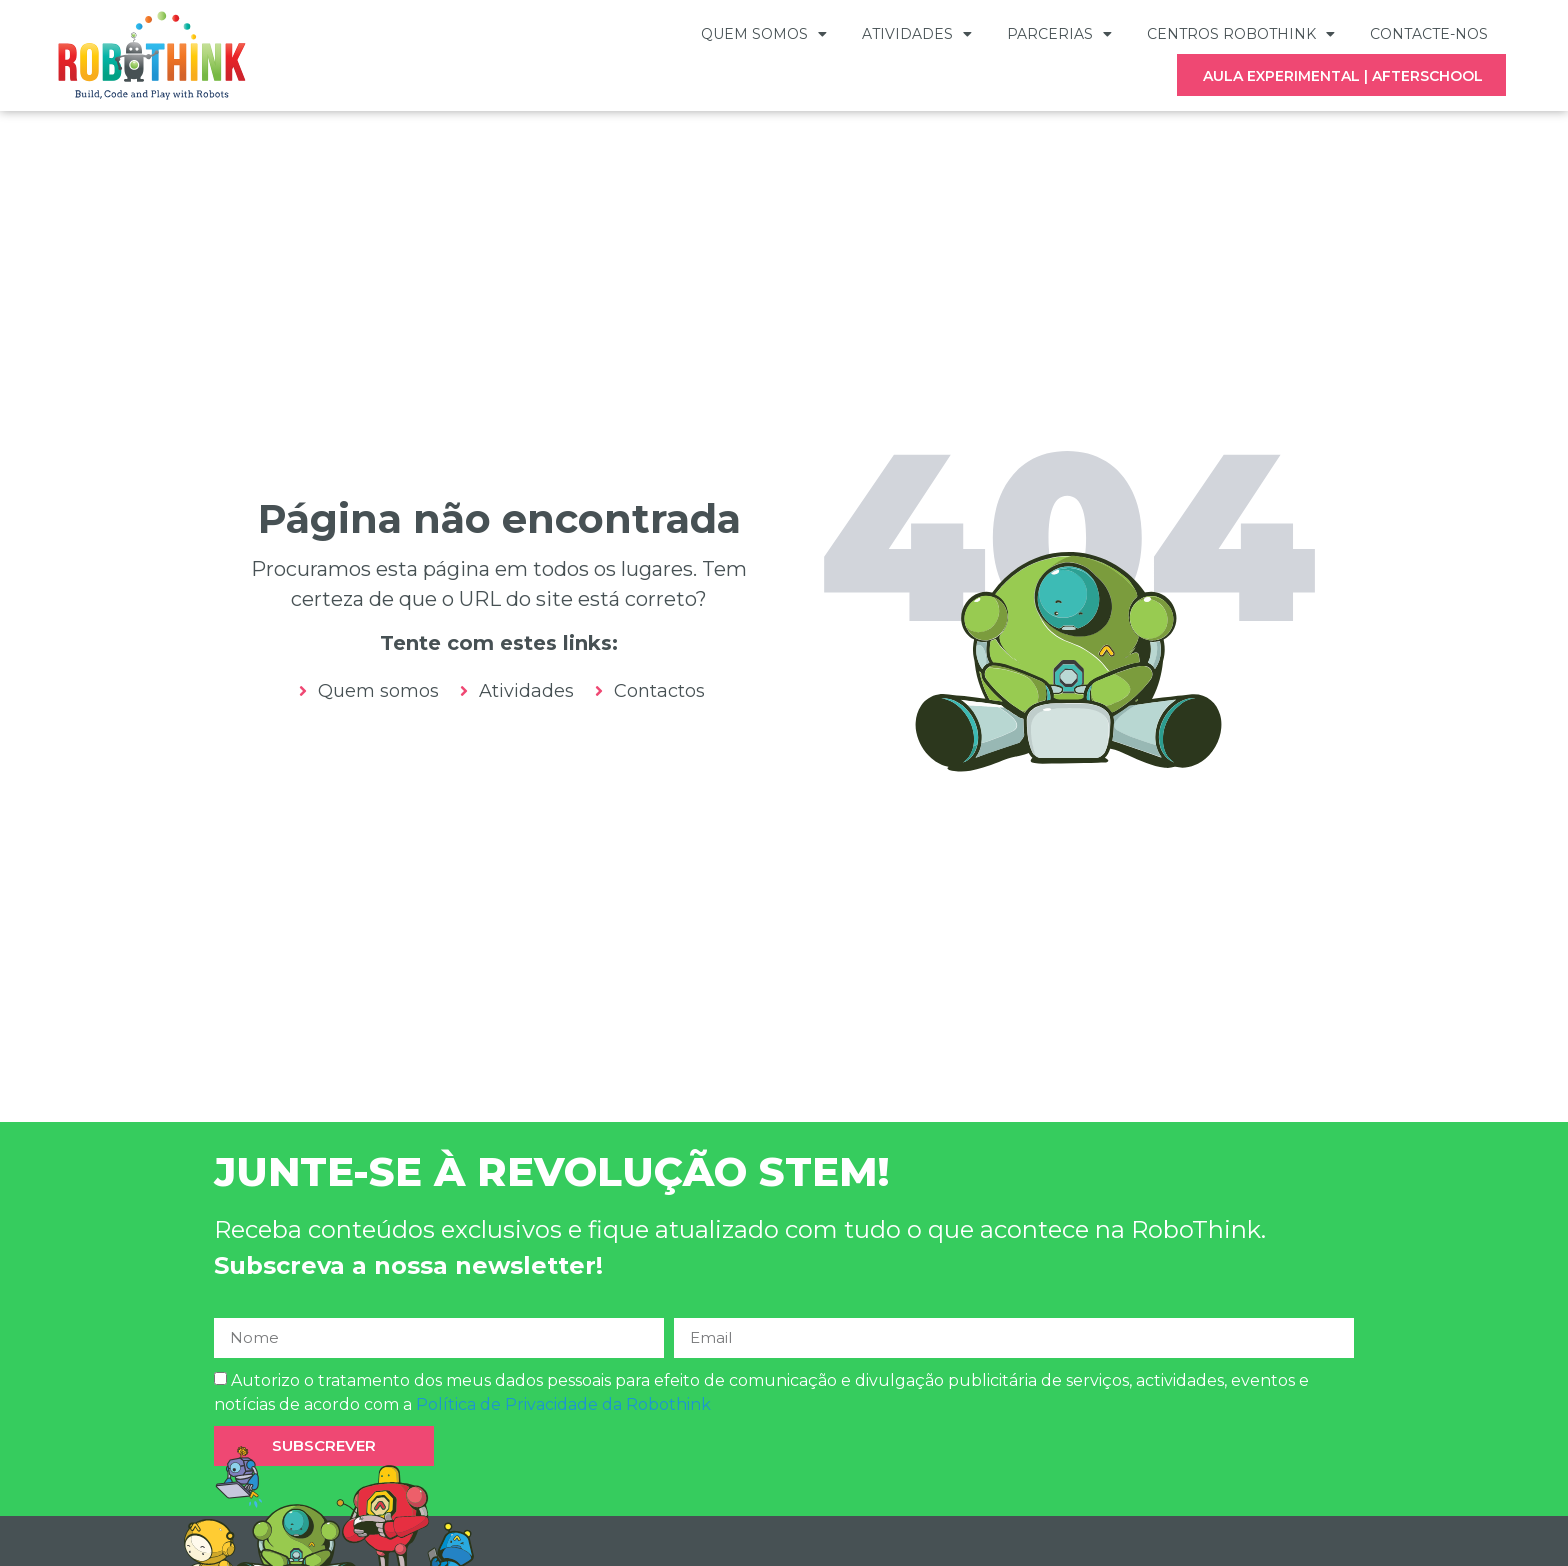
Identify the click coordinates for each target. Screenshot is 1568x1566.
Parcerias (1059, 34)
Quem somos (764, 34)
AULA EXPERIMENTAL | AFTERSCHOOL (1343, 76)
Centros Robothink (1241, 34)
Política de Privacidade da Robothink (563, 1413)
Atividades (917, 34)
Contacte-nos (1429, 34)
